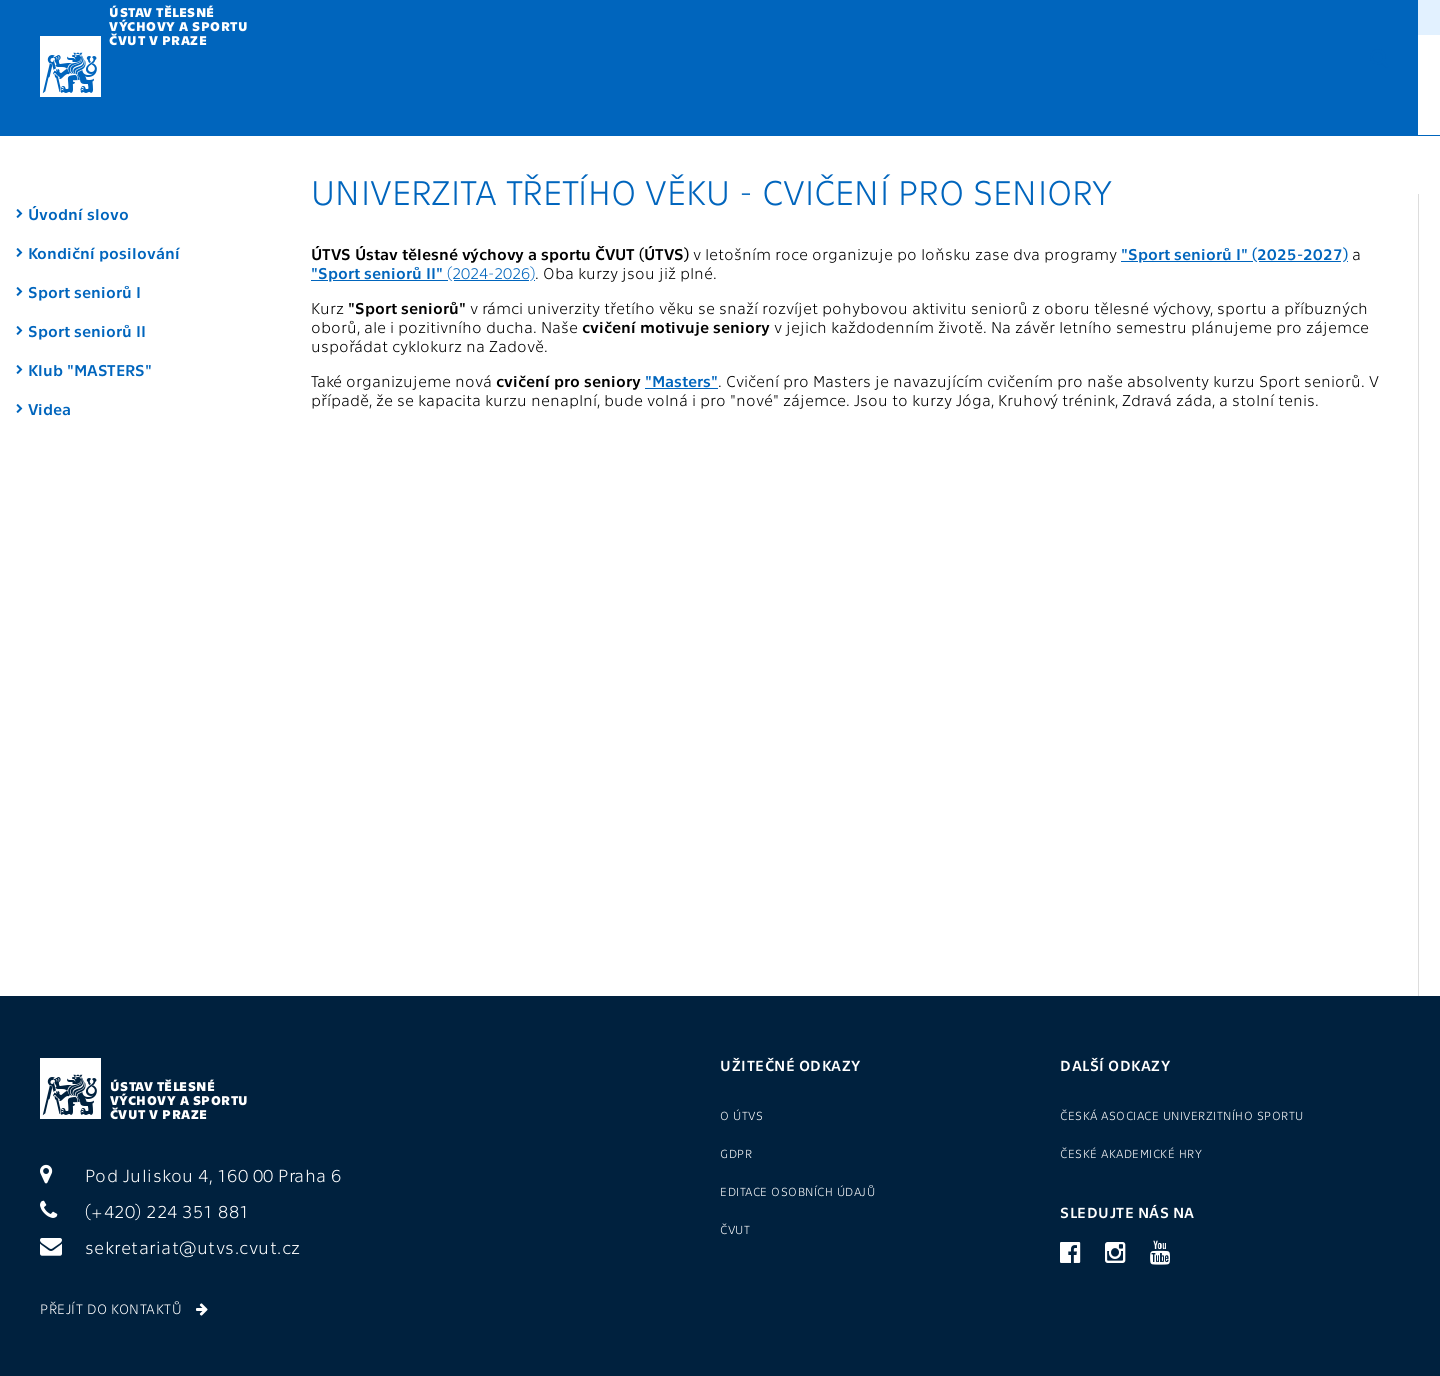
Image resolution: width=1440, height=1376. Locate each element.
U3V (685, 87)
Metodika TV (572, 87)
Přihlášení (1134, 15)
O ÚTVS (859, 15)
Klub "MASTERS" (90, 310)
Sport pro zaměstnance (979, 15)
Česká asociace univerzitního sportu (1182, 1115)
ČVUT (735, 1229)
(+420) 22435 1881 (1346, 15)
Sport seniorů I (84, 232)
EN (1309, 84)
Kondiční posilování (104, 193)
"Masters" (681, 380)
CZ (1280, 84)
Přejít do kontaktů (124, 1308)
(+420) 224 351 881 (145, 1210)
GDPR (792, 15)
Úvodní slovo (78, 154)
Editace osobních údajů (797, 1191)
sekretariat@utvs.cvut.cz (170, 1246)
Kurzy (448, 87)
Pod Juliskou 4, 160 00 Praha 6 (191, 1174)
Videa (49, 349)
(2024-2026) (423, 272)
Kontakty (1175, 87)
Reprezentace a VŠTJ (839, 87)
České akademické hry (1131, 1153)
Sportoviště (1031, 87)
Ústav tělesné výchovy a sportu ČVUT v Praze (179, 1099)
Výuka (349, 87)
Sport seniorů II (87, 271)
